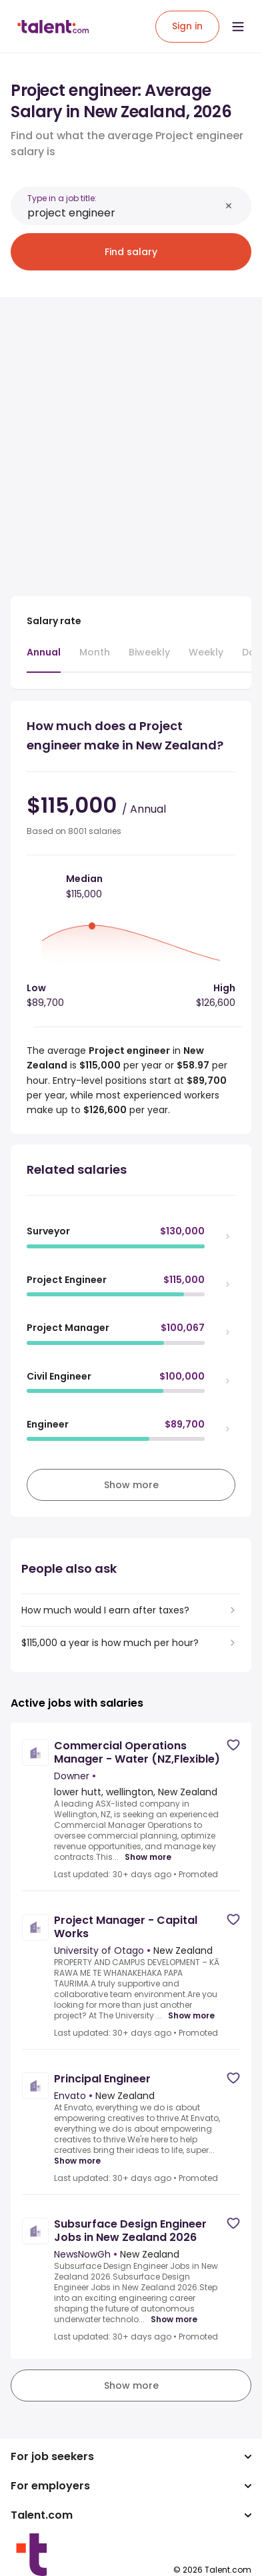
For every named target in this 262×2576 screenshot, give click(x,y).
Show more (148, 1857)
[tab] (44, 659)
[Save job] (233, 1745)
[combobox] (123, 213)
